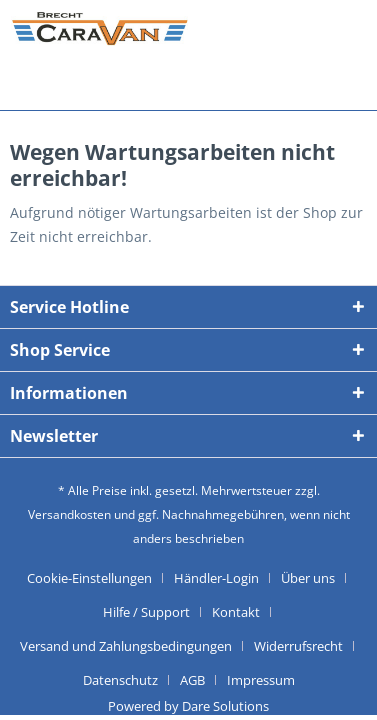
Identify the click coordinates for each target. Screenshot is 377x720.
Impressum (261, 680)
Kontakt (236, 612)
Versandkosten (69, 514)
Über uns (308, 578)
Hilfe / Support (146, 612)
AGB (192, 680)
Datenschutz (120, 680)
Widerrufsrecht (298, 646)
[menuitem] (97, 578)
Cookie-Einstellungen (89, 578)
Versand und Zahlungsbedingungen (126, 646)
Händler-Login (216, 578)
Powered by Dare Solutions (188, 706)
